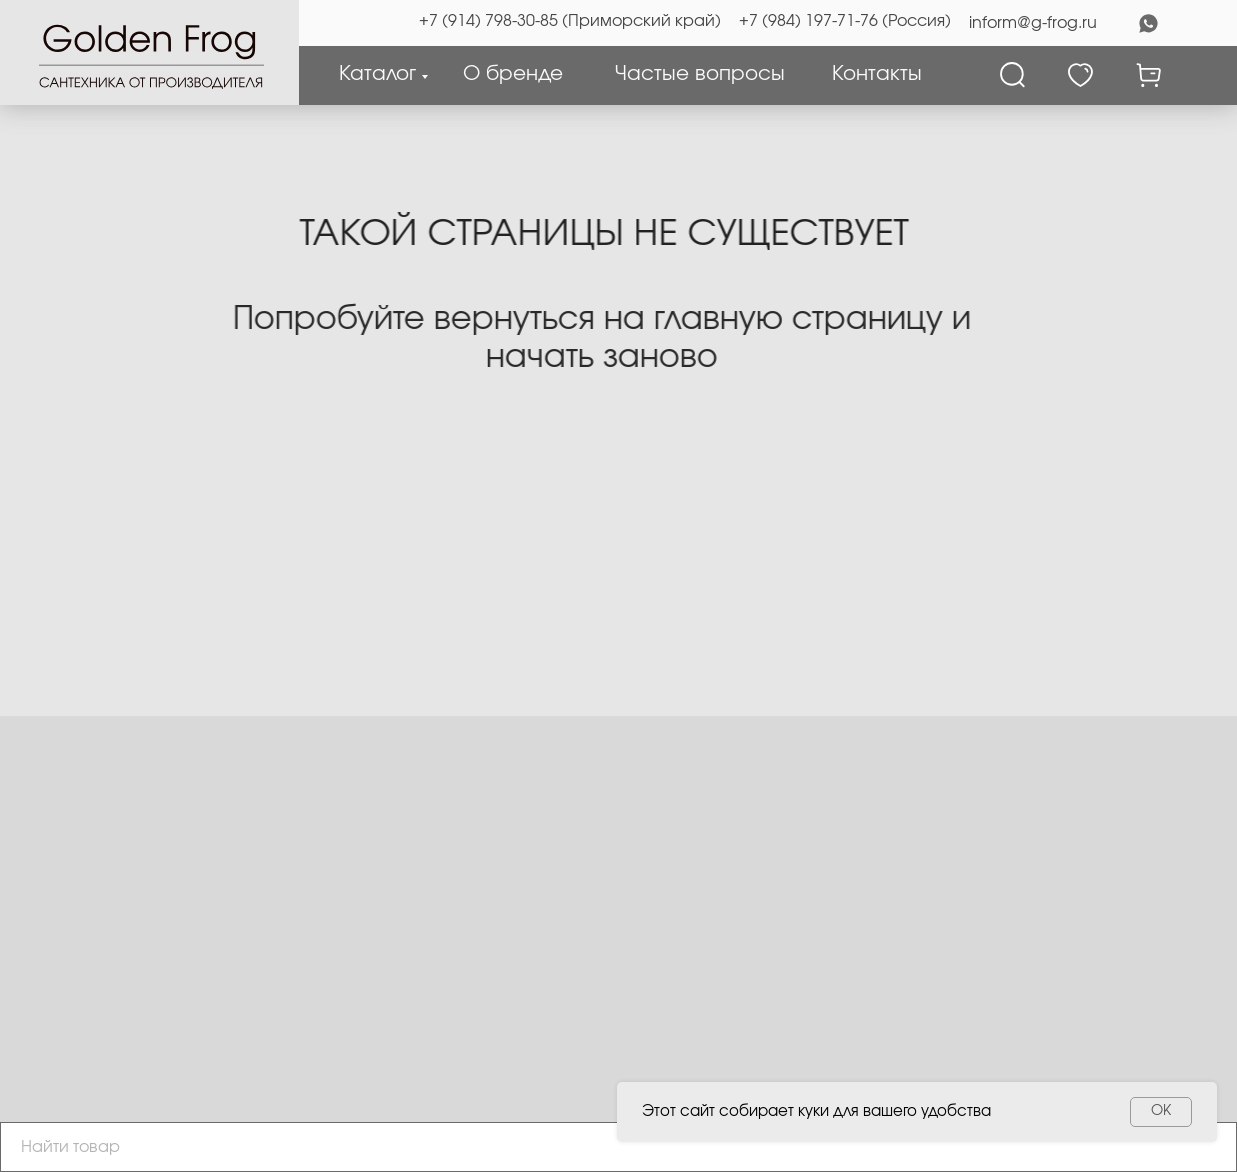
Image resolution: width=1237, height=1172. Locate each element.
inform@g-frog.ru (1033, 23)
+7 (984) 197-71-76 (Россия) (845, 21)
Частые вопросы (700, 74)
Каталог (377, 74)
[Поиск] (1012, 75)
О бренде (513, 74)
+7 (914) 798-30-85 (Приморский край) (570, 21)
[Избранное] (1080, 75)
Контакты (877, 74)
